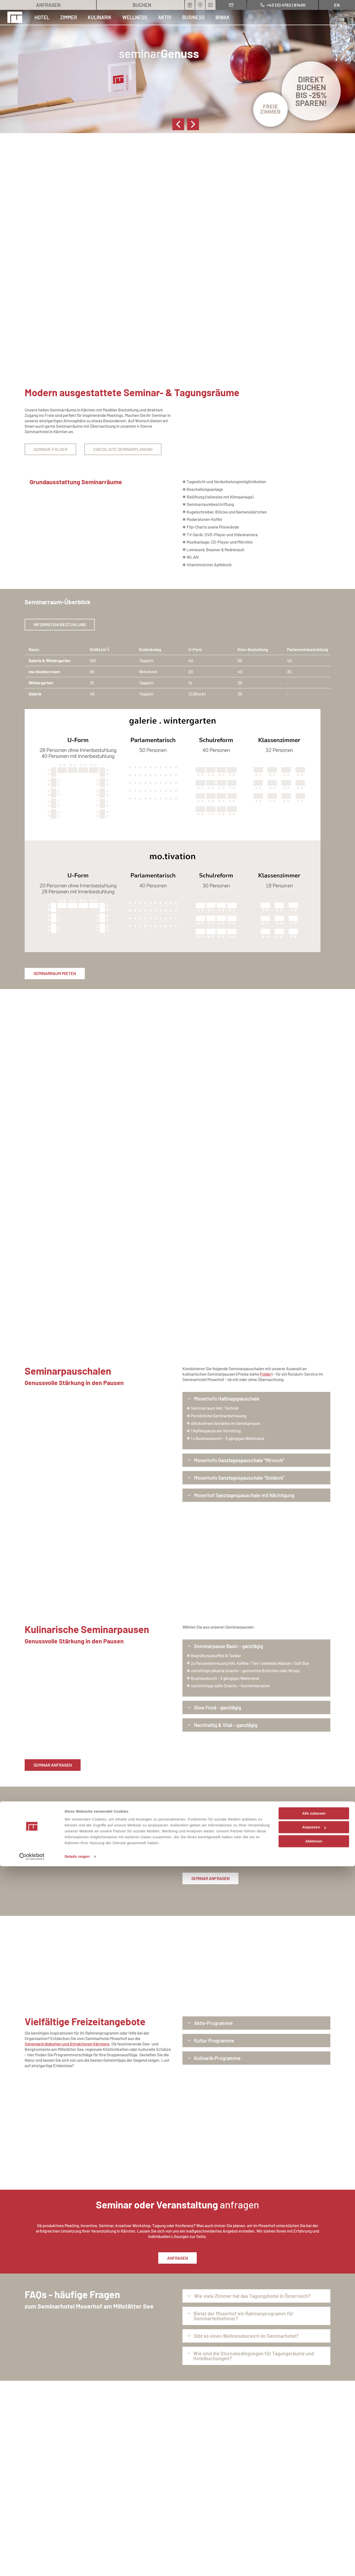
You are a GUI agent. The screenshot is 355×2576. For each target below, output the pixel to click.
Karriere (134, 2508)
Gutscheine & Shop (146, 2468)
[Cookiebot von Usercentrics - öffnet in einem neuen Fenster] (31, 2566)
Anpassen (314, 2537)
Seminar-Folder (50, 449)
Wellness (134, 17)
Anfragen (177, 2021)
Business (193, 17)
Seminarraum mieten (55, 973)
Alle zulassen (313, 2523)
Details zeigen (77, 2566)
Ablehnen (313, 2551)
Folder (265, 1137)
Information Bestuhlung (60, 624)
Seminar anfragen (53, 1528)
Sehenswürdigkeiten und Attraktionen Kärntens (67, 1806)
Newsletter (138, 2478)
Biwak (222, 17)
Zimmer (68, 17)
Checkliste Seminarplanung (123, 449)
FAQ (127, 2488)
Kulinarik (99, 17)
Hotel (42, 17)
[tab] (256, 1161)
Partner (133, 2498)
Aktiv (164, 17)
